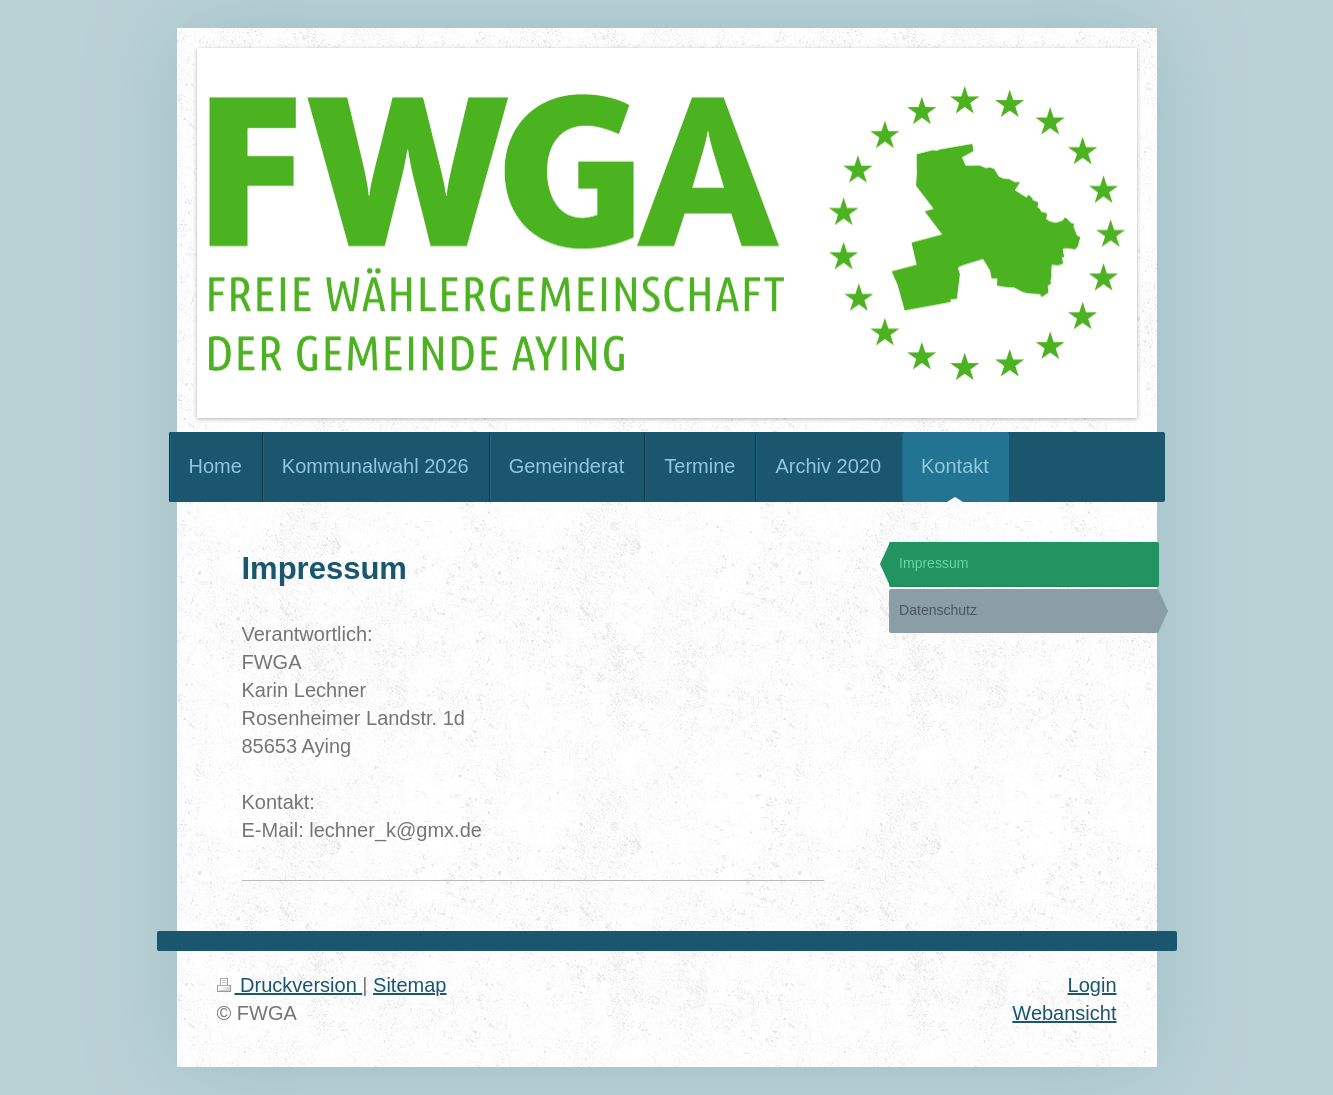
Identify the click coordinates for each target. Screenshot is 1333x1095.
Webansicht (1064, 1013)
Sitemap (409, 985)
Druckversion (290, 985)
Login (1092, 985)
